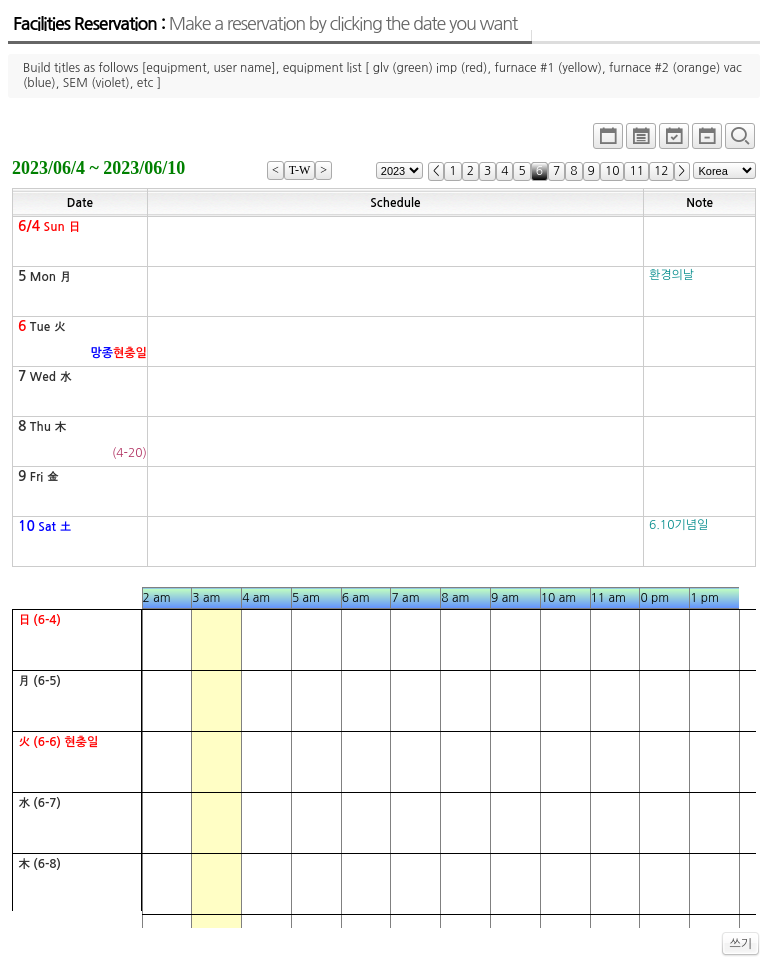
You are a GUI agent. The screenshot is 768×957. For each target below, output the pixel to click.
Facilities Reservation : (265, 24)
